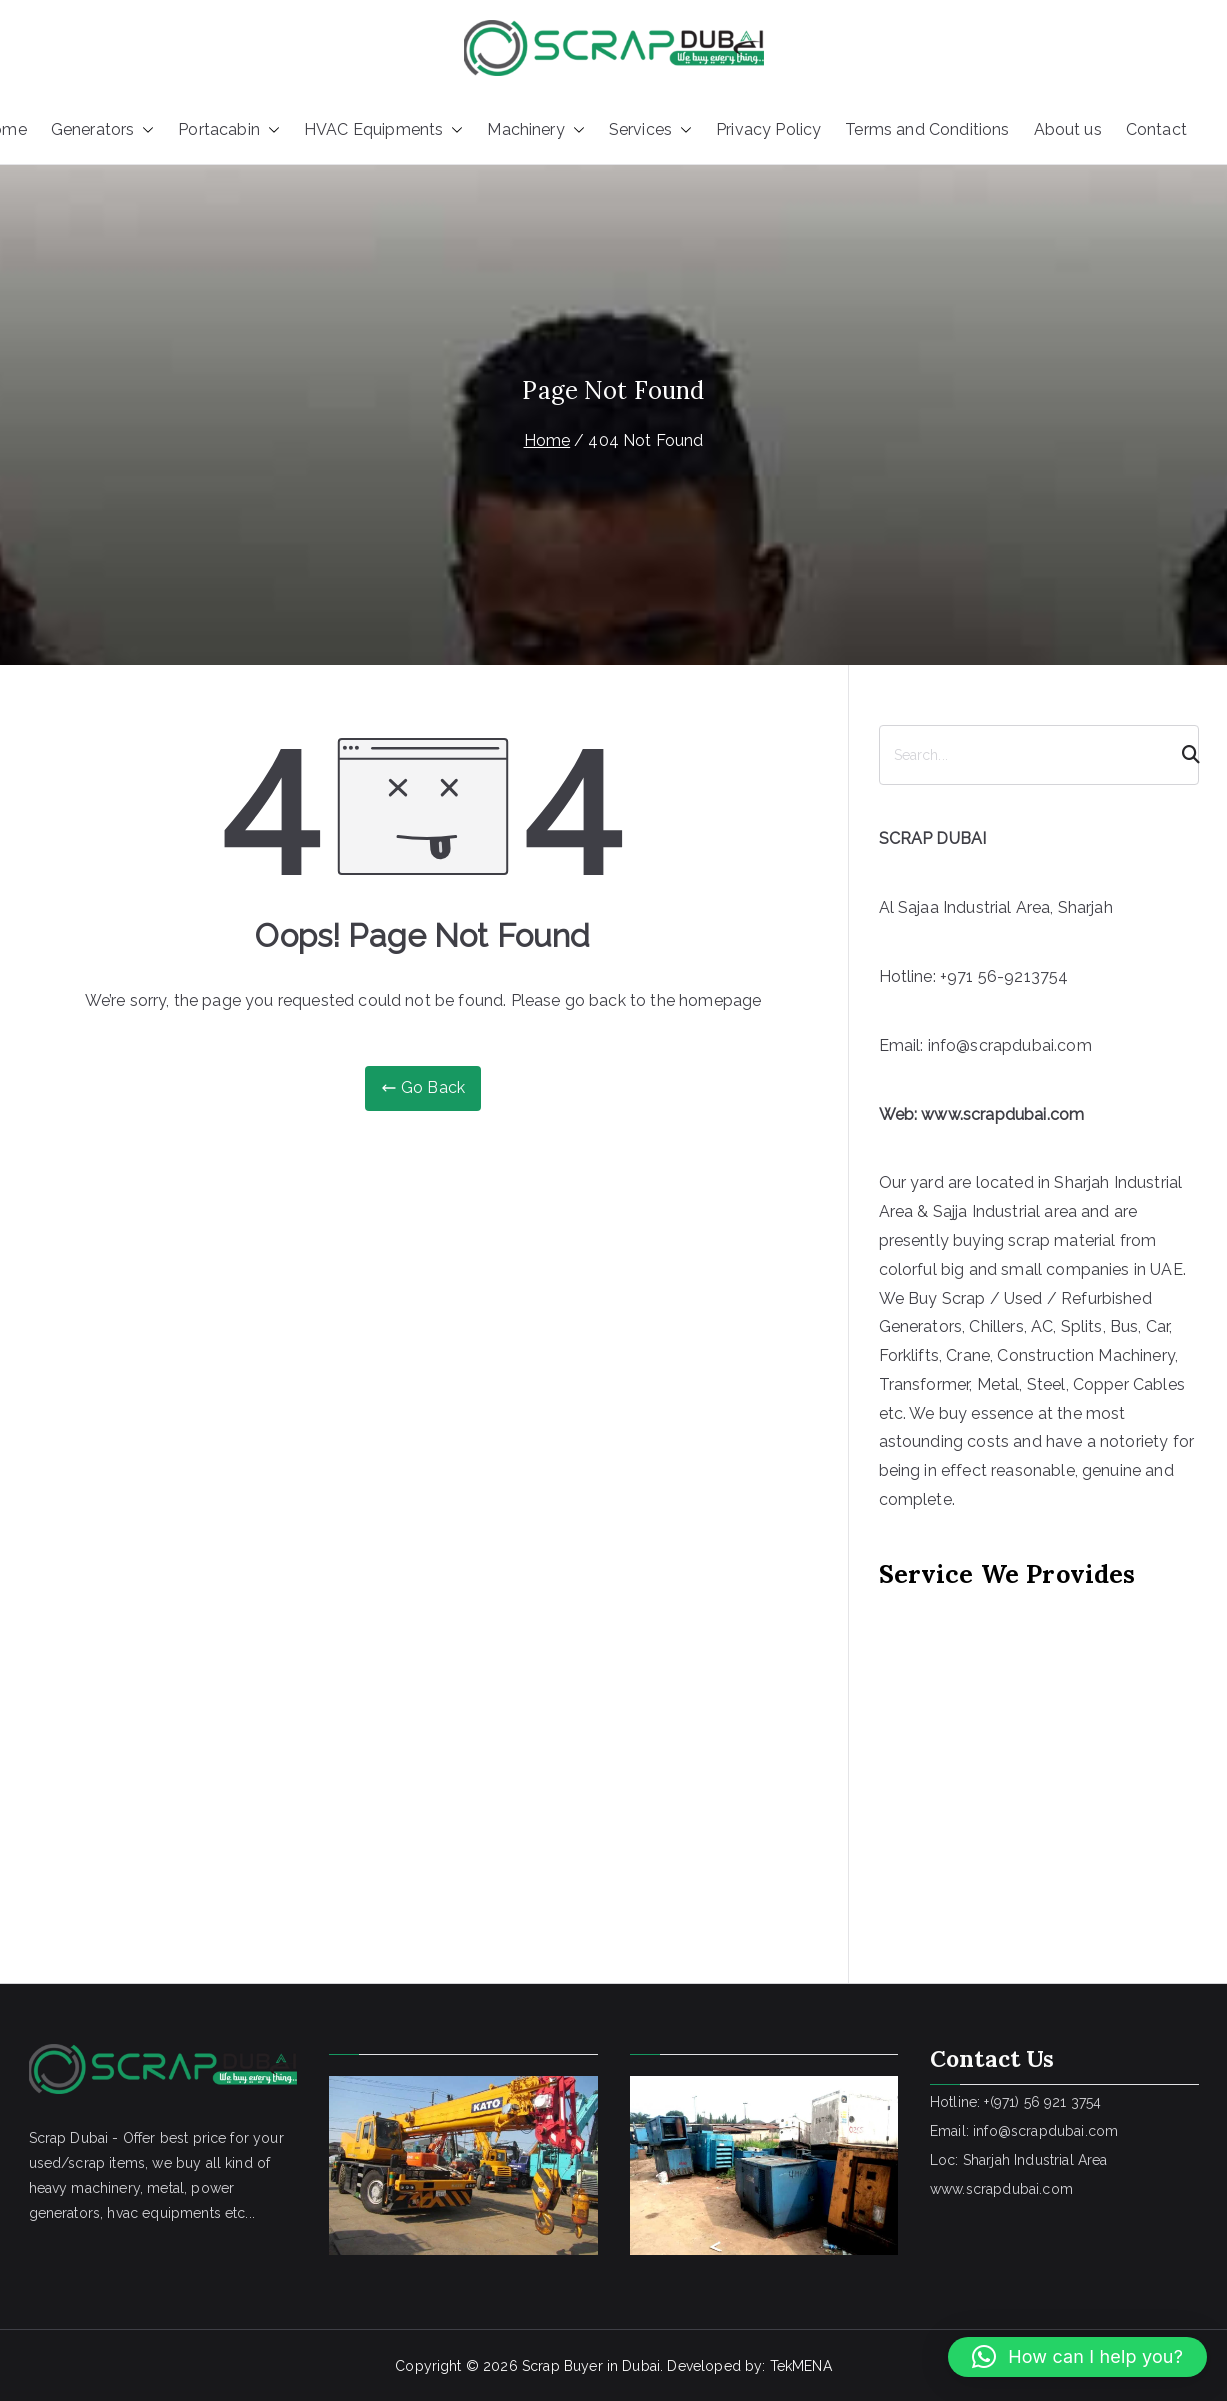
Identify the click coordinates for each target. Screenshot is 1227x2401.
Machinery (535, 130)
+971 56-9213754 (1004, 976)
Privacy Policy (768, 129)
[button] (144, 130)
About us (1068, 129)
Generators (103, 130)
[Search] (1182, 755)
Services (650, 130)
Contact (1156, 129)
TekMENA (801, 2366)
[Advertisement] (1037, 1758)
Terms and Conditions (927, 129)
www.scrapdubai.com (1002, 1114)
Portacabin (229, 130)
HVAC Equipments (383, 130)
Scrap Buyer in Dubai (591, 2366)
